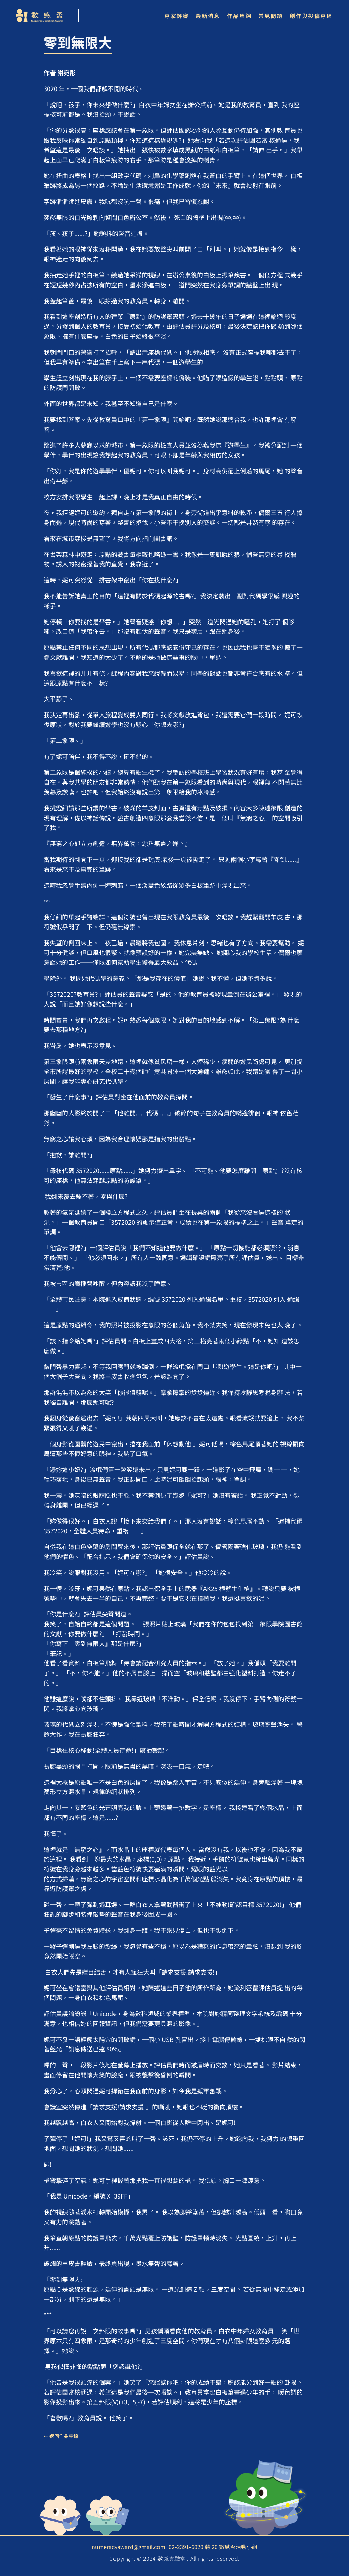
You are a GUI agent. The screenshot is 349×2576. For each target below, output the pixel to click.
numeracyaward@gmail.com (128, 2547)
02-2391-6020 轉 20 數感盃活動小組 (213, 2547)
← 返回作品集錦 (61, 2436)
